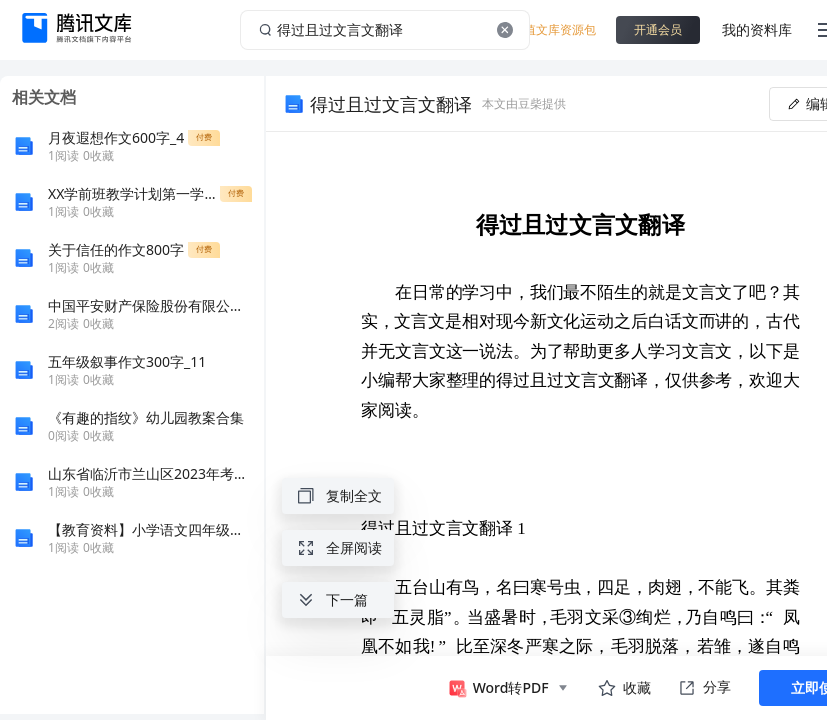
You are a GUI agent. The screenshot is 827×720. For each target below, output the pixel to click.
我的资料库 (757, 29)
